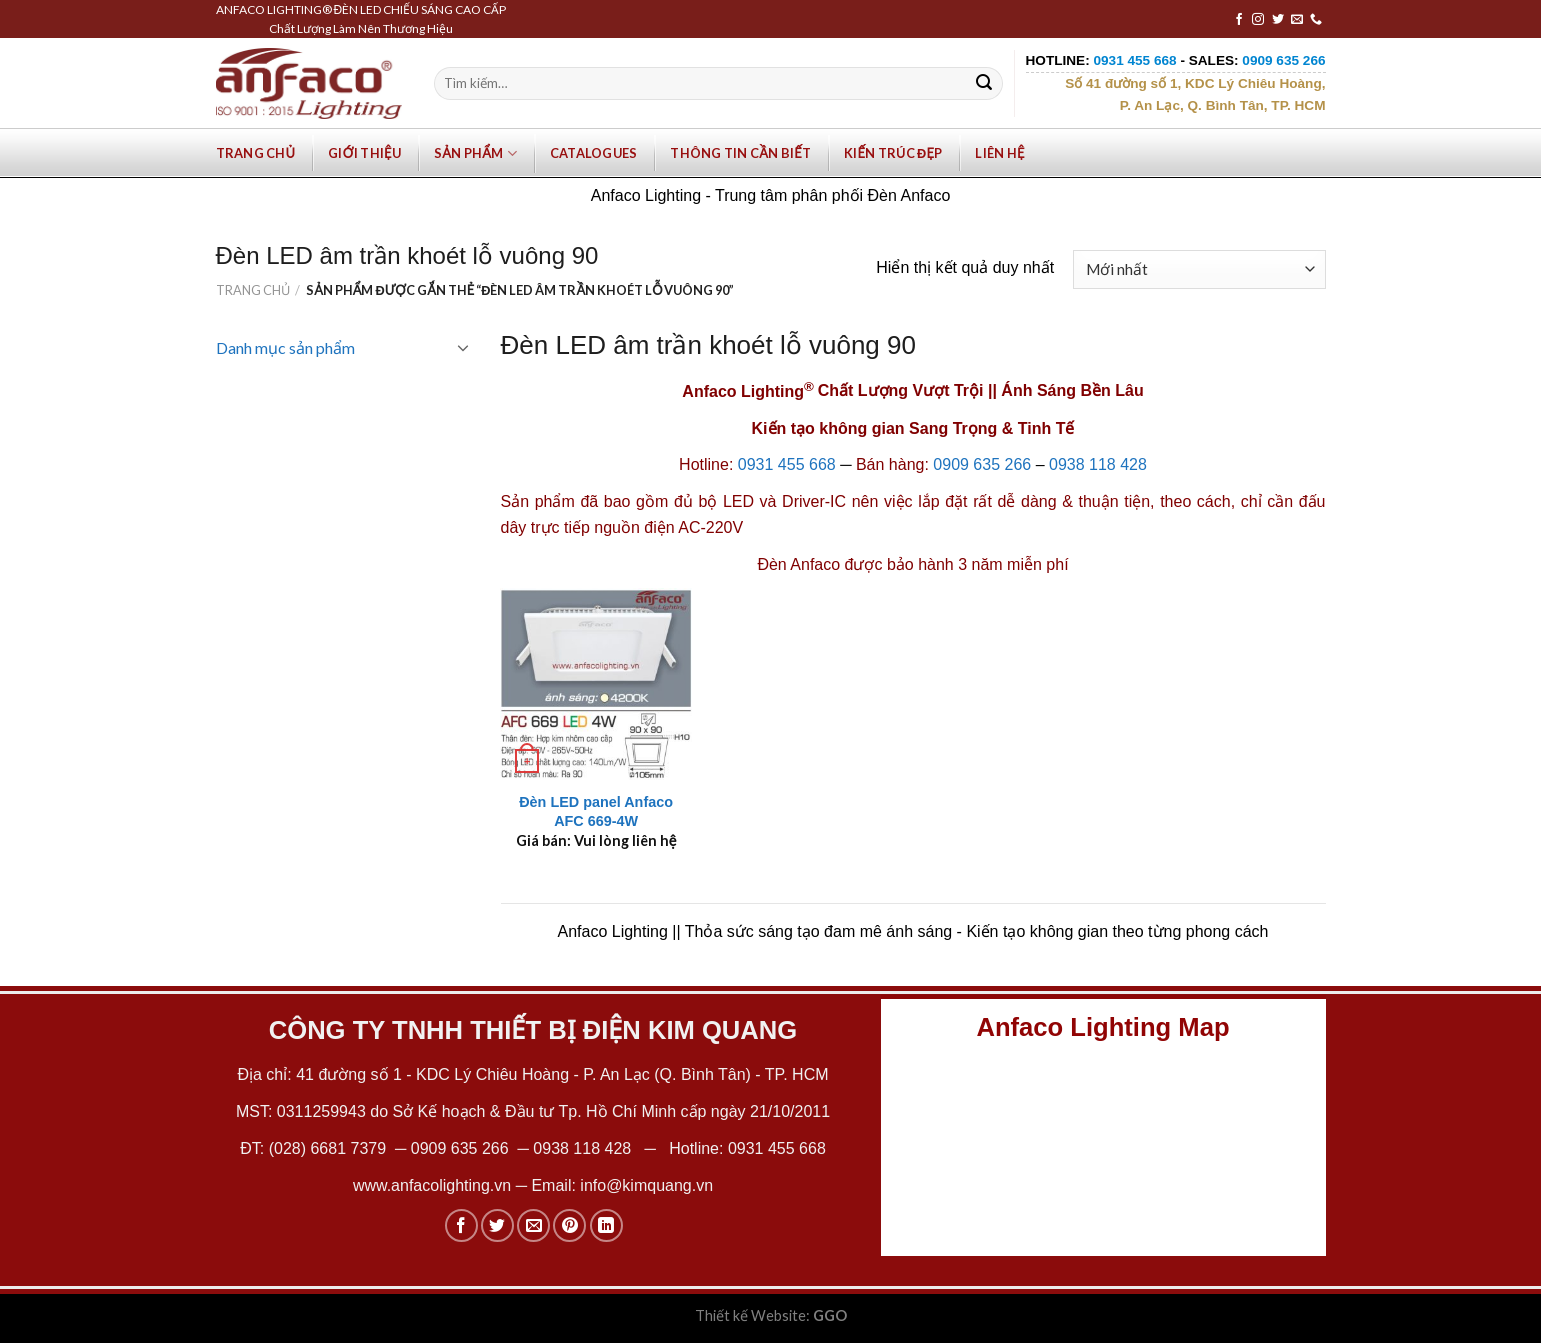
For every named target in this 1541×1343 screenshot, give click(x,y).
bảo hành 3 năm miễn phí (978, 564)
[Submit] (984, 84)
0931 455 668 (787, 464)
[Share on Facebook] (461, 1225)
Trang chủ (256, 153)
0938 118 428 (1098, 464)
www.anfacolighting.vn (432, 1185)
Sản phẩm (475, 153)
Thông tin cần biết (740, 153)
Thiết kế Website (750, 1315)
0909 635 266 (982, 464)
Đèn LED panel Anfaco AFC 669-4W (596, 811)
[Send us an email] (1297, 20)
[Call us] (1316, 20)
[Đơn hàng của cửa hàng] (1199, 269)
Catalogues (594, 153)
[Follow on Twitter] (1278, 20)
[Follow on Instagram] (1258, 20)
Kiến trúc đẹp (893, 153)
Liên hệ (999, 153)
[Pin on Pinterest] (569, 1225)
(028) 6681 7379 (330, 1148)
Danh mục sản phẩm (285, 347)
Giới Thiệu (364, 153)
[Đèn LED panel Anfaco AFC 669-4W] (596, 684)
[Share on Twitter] (497, 1225)
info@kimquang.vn (646, 1185)
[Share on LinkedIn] (606, 1225)
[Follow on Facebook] (1239, 20)
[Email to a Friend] (533, 1225)
